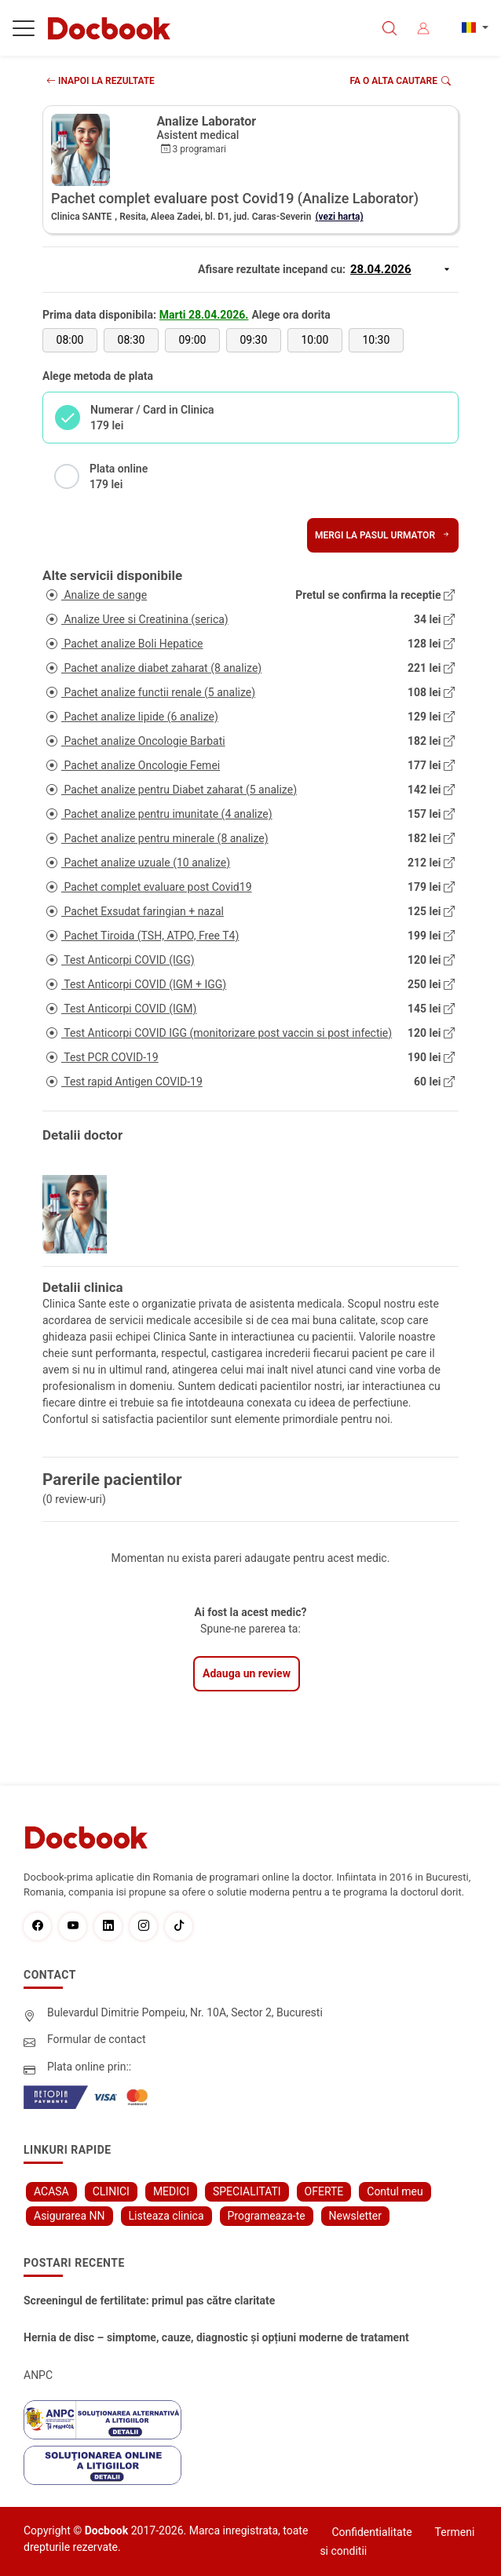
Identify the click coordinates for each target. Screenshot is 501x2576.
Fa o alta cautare (401, 80)
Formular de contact (96, 2039)
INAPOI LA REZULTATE (100, 80)
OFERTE (324, 2191)
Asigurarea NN (69, 2215)
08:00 (70, 340)
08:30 (131, 340)
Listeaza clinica (166, 2215)
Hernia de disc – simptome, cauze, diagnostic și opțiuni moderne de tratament (216, 2337)
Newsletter (355, 2215)
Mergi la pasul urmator (383, 535)
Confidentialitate (371, 2532)
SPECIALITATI (247, 2191)
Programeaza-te (266, 2215)
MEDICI (171, 2191)
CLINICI (111, 2191)
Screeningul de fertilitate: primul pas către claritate (149, 2300)
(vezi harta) (339, 216)
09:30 (253, 340)
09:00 (193, 340)
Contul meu (394, 2191)
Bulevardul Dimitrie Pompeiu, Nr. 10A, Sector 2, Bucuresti (185, 2012)
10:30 (375, 340)
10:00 (314, 340)
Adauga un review (247, 1673)
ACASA (51, 2191)
